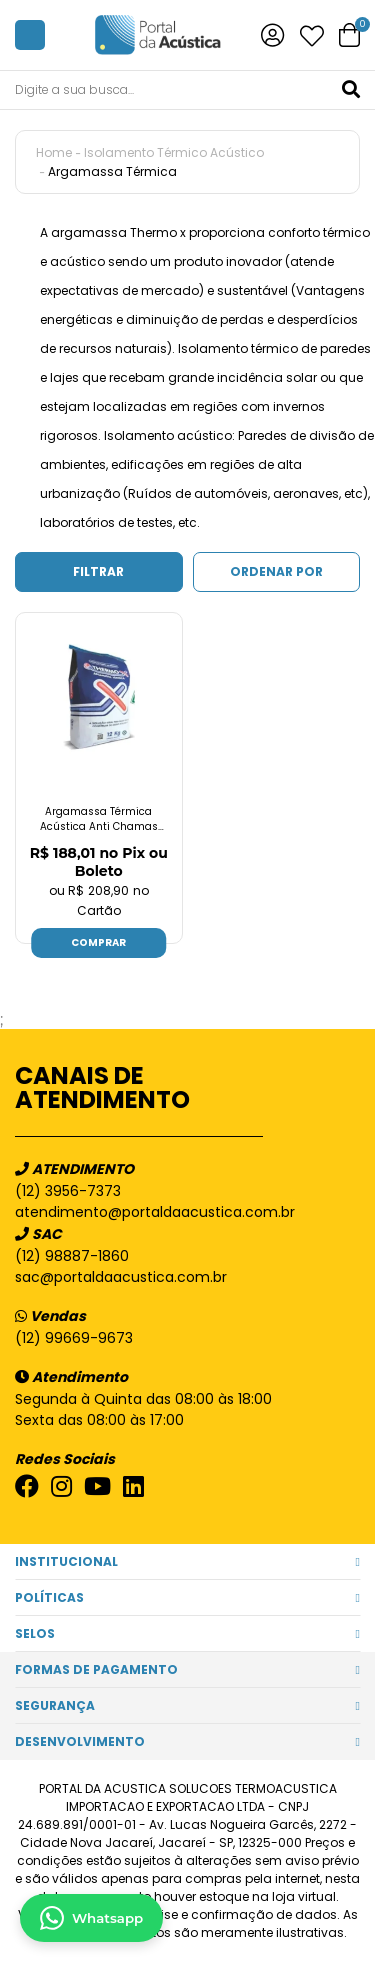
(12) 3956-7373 (68, 1191)
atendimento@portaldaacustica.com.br (155, 1212)
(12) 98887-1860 (72, 1256)
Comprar (98, 942)
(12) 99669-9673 (74, 1338)
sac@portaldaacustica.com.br (121, 1277)
